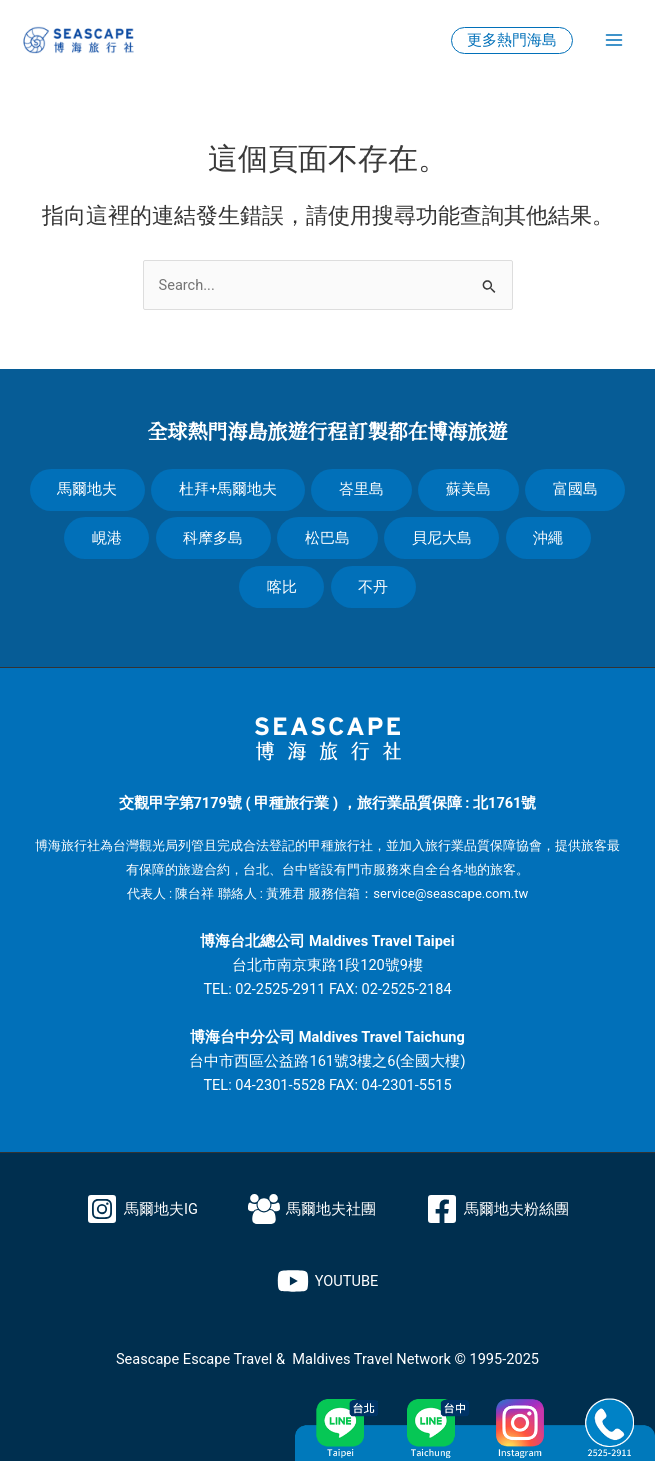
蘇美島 (469, 489)
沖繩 (550, 538)
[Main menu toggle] (614, 40)
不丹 (374, 587)
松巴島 (327, 538)
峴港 (105, 538)
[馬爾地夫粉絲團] (497, 1209)
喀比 (281, 587)
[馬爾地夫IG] (142, 1209)
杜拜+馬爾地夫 (227, 489)
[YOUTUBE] (328, 1281)
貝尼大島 (442, 538)
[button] (512, 40)
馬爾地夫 (86, 489)
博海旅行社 (67, 845)
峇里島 (361, 489)
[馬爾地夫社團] (312, 1209)
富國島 (576, 489)
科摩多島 (213, 538)
